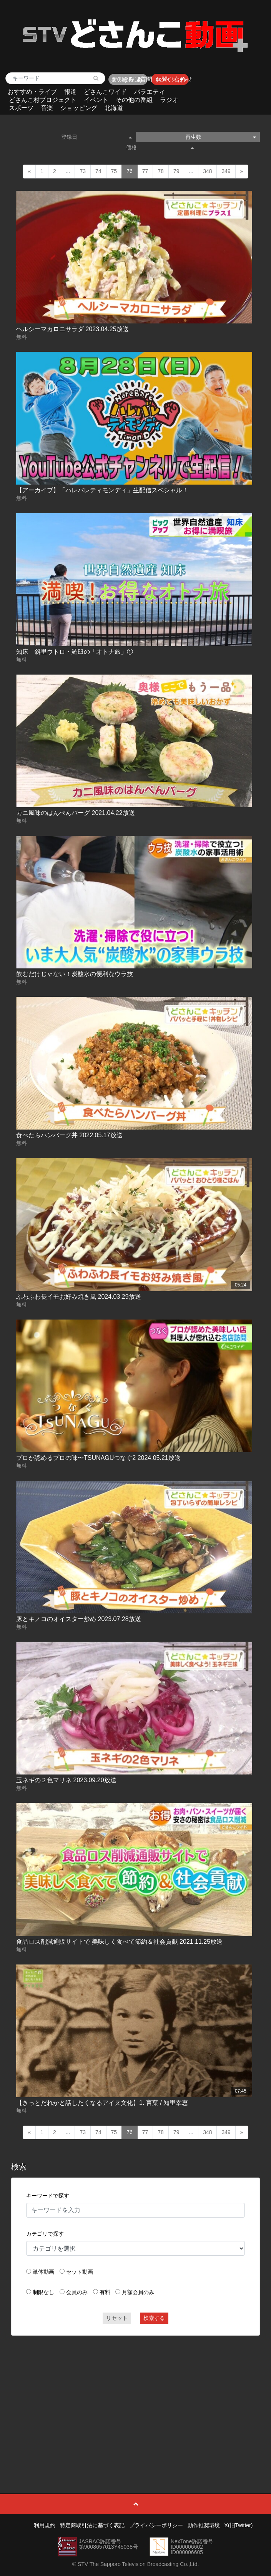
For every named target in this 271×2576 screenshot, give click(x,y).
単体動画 (43, 2272)
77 (145, 171)
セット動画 (79, 2272)
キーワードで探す (47, 2196)
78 (161, 171)
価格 (160, 147)
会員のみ (77, 2292)
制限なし (43, 2292)
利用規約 (44, 2525)
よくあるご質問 (130, 79)
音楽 (47, 108)
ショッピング (78, 108)
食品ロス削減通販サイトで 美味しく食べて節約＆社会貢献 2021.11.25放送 (119, 1941)
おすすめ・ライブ (32, 91)
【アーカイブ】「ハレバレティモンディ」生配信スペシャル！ (102, 490)
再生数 (220, 137)
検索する (154, 2318)
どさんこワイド (105, 91)
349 (225, 171)
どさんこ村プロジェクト (42, 100)
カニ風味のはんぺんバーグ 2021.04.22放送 (75, 813)
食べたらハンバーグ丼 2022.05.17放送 (69, 1135)
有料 (105, 2292)
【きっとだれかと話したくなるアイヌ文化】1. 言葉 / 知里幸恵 (102, 2102)
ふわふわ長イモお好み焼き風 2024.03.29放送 (78, 1296)
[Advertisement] (135, 2397)
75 (114, 171)
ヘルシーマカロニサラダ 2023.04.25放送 (72, 329)
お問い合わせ (173, 79)
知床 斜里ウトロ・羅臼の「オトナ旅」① (74, 651)
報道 (70, 91)
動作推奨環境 (204, 2525)
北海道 (114, 108)
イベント (96, 100)
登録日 (96, 137)
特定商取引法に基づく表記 (92, 2525)
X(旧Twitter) (238, 2525)
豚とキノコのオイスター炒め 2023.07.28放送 (78, 1619)
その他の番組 (134, 100)
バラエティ (149, 91)
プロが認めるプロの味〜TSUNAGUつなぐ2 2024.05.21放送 (98, 1458)
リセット (117, 2318)
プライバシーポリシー (156, 2525)
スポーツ (21, 108)
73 (83, 171)
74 (98, 171)
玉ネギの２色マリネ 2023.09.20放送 (66, 1780)
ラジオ (169, 100)
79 (176, 171)
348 (207, 171)
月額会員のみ (138, 2292)
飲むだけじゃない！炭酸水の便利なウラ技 (74, 974)
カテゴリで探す (45, 2234)
